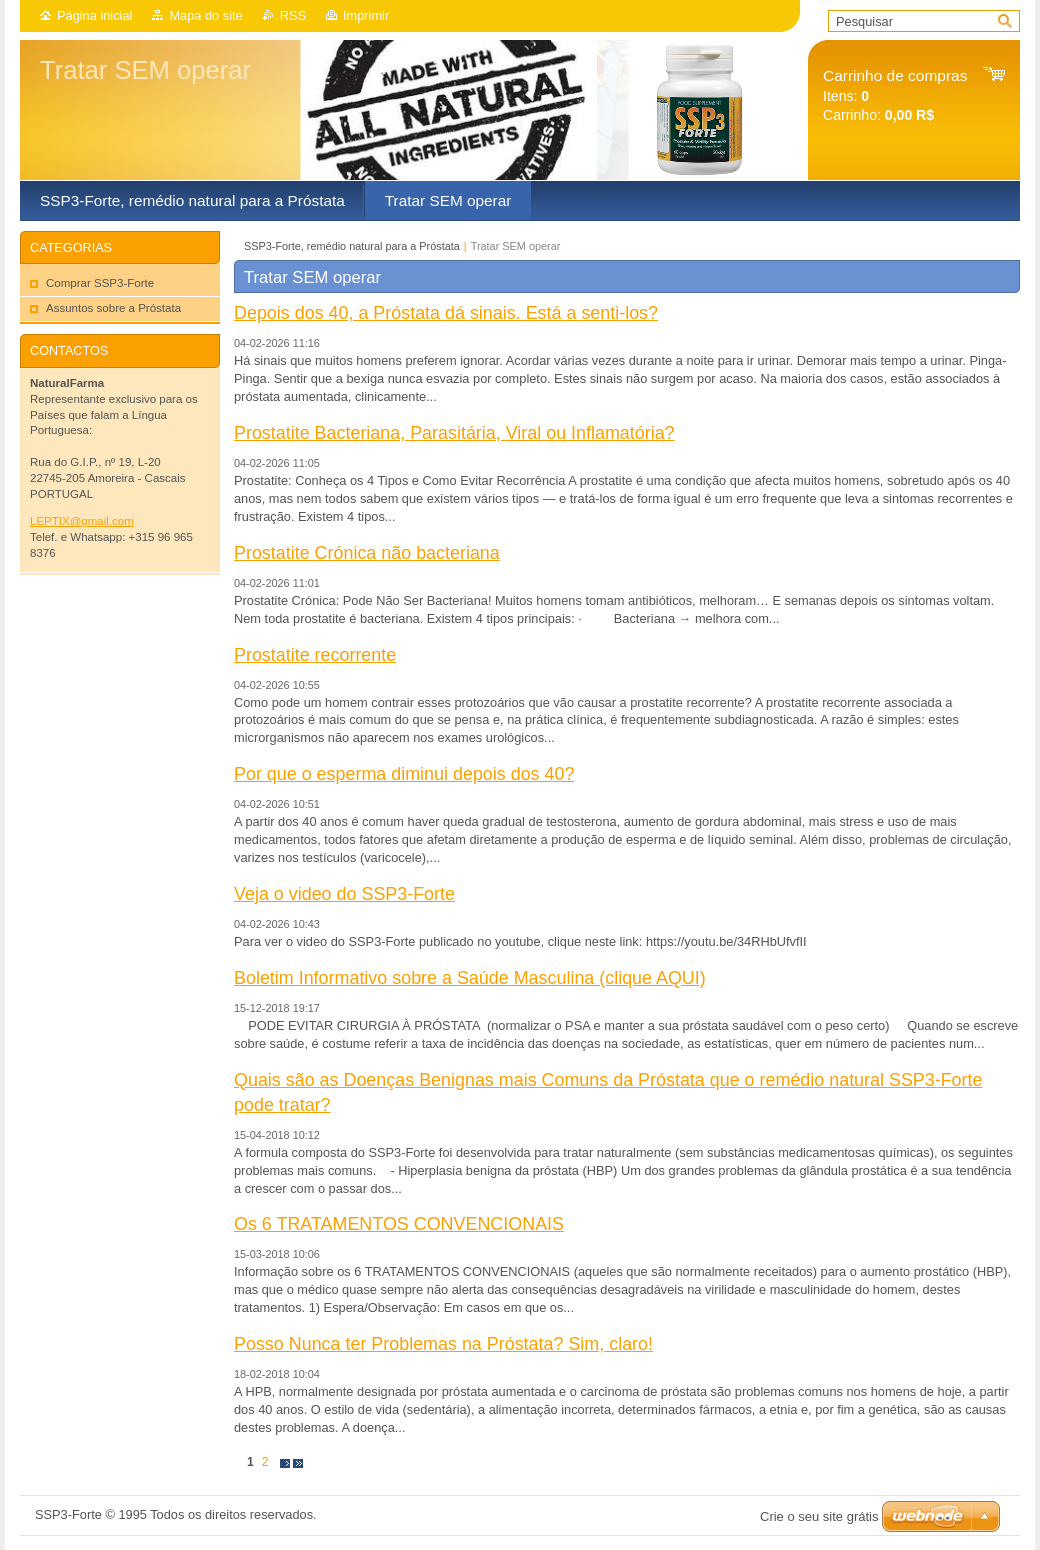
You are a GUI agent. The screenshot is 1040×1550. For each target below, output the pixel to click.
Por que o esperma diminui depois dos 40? (404, 774)
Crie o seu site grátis (819, 1516)
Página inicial (94, 15)
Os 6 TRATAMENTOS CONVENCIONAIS (399, 1224)
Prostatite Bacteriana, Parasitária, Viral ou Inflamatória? (454, 433)
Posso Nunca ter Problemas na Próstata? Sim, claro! (443, 1344)
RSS (293, 15)
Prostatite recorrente (315, 655)
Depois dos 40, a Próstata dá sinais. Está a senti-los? (446, 313)
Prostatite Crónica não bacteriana (367, 553)
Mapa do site (205, 15)
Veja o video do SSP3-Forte (344, 894)
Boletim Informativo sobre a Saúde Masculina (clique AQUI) (470, 978)
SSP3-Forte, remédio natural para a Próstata (352, 246)
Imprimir (366, 15)
